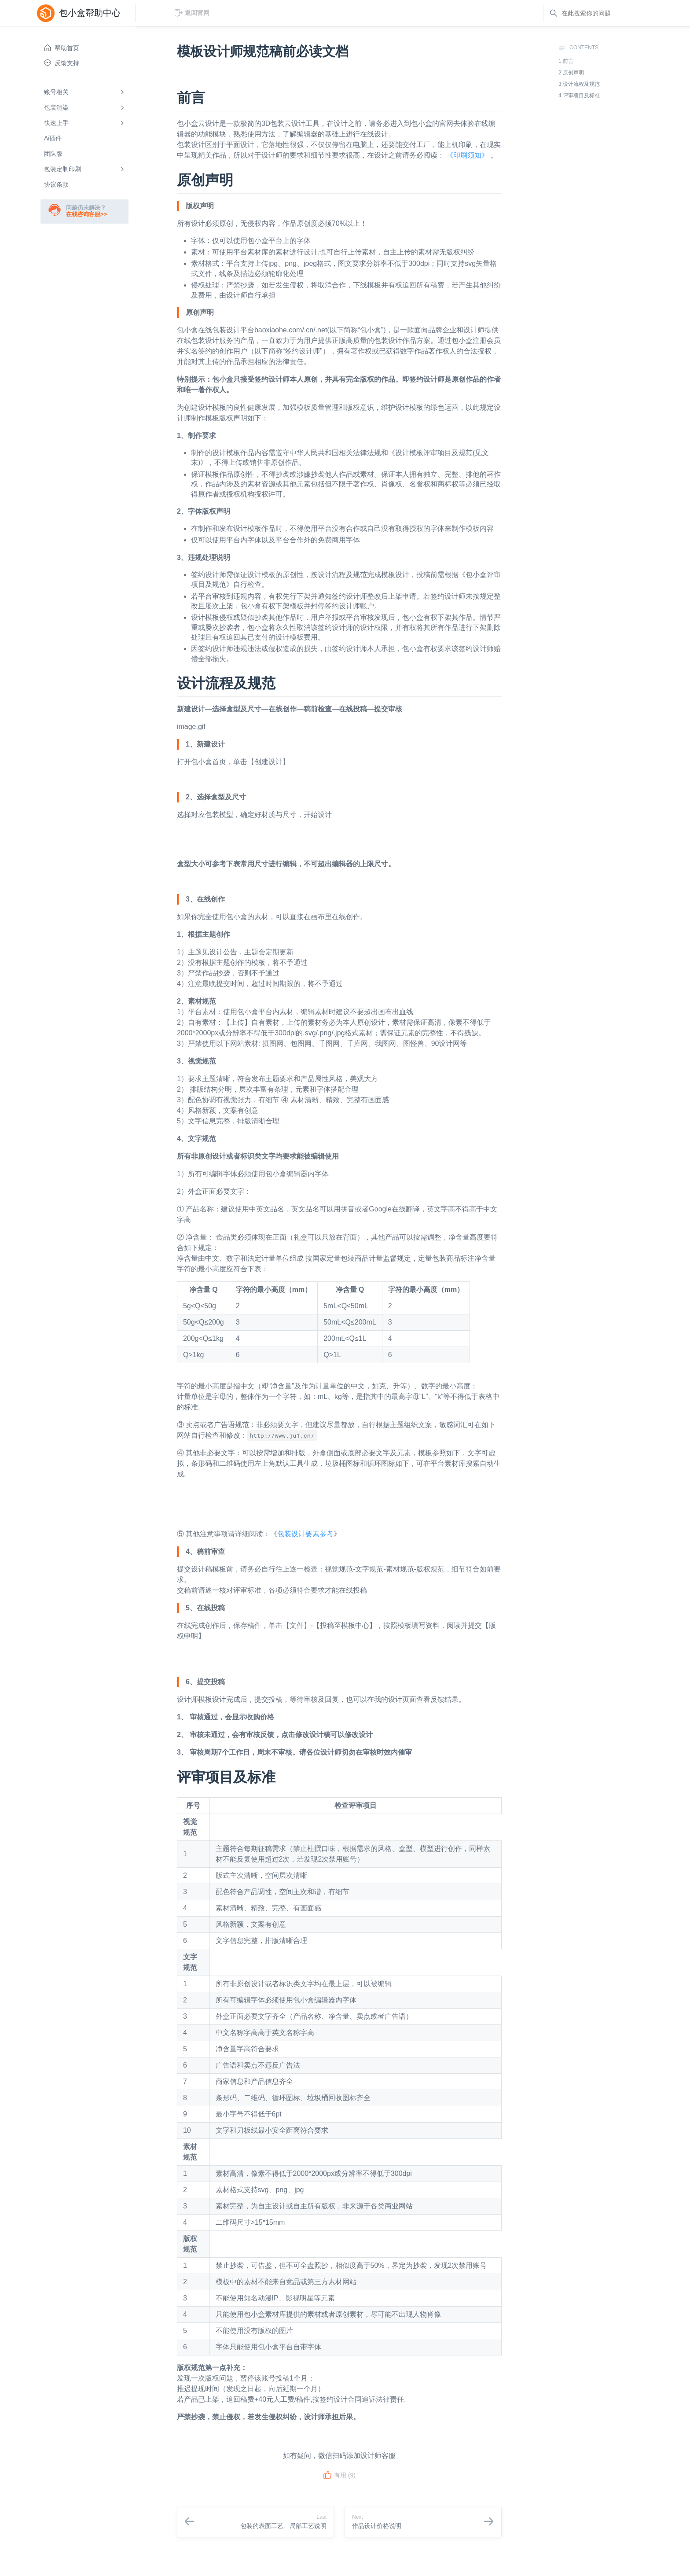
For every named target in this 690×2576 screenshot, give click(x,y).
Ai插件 (53, 138)
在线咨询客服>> (86, 214)
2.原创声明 (571, 73)
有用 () (339, 2475)
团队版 (53, 153)
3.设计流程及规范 (579, 84)
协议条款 (56, 184)
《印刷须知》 (465, 155)
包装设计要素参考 (303, 1534)
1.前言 (565, 61)
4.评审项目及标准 (579, 95)
